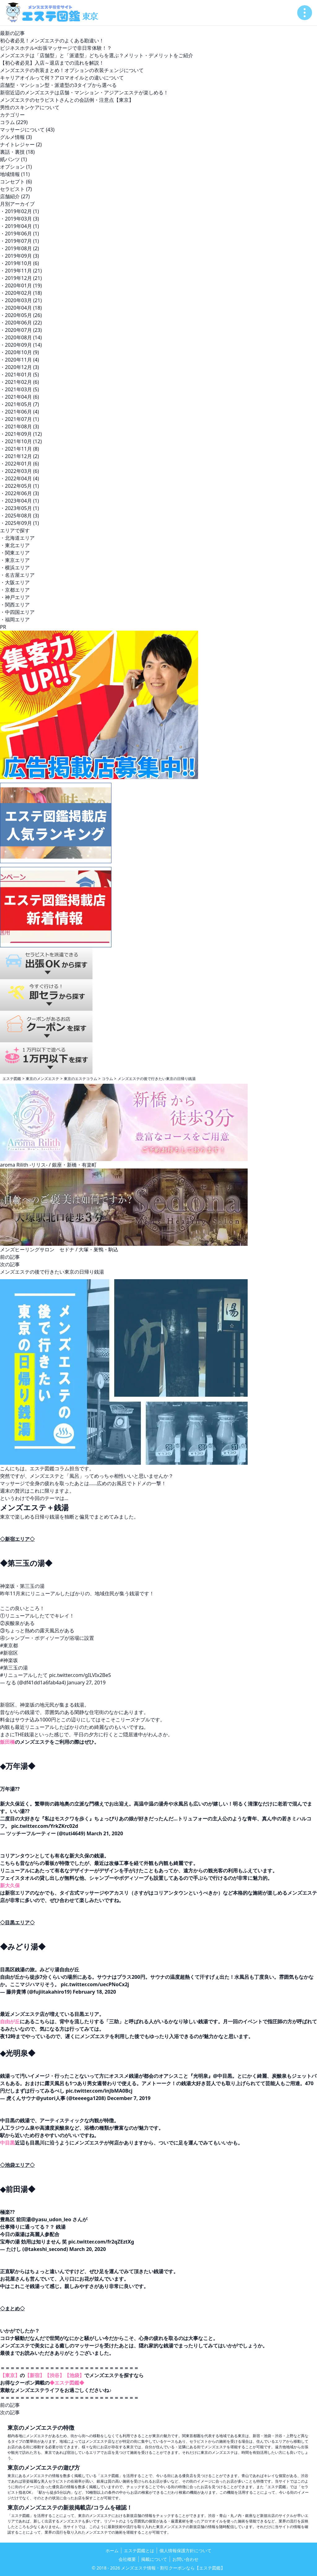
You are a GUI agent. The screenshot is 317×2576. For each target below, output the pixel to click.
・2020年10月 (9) (19, 352)
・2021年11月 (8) (19, 448)
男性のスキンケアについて (29, 107)
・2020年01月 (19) (21, 285)
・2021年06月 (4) (19, 411)
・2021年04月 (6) (19, 396)
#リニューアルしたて (24, 1675)
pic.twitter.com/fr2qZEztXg (101, 2241)
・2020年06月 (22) (21, 322)
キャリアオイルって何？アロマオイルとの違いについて (62, 77)
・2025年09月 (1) (19, 523)
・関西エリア (15, 604)
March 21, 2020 (104, 1833)
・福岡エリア (15, 619)
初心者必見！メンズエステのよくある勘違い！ (52, 40)
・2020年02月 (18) (21, 292)
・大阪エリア (15, 582)
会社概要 (127, 2559)
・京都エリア (15, 589)
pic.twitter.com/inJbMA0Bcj (99, 2090)
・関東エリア (15, 552)
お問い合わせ (185, 2559)
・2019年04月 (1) (19, 226)
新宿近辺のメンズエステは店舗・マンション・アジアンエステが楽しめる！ (84, 92)
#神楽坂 (9, 1660)
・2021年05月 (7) (19, 404)
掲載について (154, 2559)
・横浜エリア (15, 567)
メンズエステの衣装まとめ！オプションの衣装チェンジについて (72, 70)
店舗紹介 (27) (15, 196)
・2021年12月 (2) (19, 456)
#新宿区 (9, 1652)
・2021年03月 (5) (19, 389)
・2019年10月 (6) (19, 263)
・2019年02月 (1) (19, 211)
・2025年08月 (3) (19, 515)
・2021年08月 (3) (19, 426)
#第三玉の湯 (14, 1667)
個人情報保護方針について (185, 2550)
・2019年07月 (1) (19, 241)
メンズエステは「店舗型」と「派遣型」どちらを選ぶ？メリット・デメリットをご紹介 (96, 55)
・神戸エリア (15, 597)
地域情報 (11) (15, 174)
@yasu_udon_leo (51, 2219)
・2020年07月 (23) (21, 330)
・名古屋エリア (17, 575)
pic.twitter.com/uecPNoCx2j (95, 1984)
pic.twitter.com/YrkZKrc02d (44, 1826)
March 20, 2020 (87, 2249)
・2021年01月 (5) (19, 374)
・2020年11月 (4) (19, 359)
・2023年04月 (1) (19, 500)
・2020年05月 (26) (21, 315)
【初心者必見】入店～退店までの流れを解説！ (52, 62)
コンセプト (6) (16, 181)
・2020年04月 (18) (21, 307)
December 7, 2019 (128, 2098)
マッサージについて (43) (27, 129)
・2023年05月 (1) (19, 508)
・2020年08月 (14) (21, 337)
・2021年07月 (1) (19, 419)
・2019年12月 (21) (21, 278)
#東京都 (9, 1645)
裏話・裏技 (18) (17, 151)
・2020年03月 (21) (21, 300)
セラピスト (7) (16, 189)
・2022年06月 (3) (19, 493)
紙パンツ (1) (13, 159)
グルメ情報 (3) (16, 137)
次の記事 (10, 1264)
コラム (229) (14, 122)
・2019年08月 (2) (19, 248)
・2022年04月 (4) (19, 478)
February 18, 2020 (94, 1991)
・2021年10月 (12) (21, 441)
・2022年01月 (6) (19, 463)
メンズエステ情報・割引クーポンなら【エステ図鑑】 (173, 2568)
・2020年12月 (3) (19, 367)
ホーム (112, 2550)
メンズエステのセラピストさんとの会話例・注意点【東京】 (67, 99)
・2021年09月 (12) (21, 434)
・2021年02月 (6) (19, 382)
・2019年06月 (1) (19, 233)
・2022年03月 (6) (19, 471)
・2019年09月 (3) (19, 255)
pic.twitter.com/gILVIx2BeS (80, 1675)
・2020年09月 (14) (21, 344)
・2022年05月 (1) (19, 485)
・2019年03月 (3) (19, 218)
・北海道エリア (17, 537)
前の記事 (10, 1257)
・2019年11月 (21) (21, 270)
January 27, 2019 (86, 1682)
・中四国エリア (17, 612)
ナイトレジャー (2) (21, 144)
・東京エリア (15, 560)
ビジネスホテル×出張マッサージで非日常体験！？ (56, 48)
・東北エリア (15, 545)
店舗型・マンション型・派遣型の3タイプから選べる (58, 85)
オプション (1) (16, 166)
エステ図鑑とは (139, 2550)
